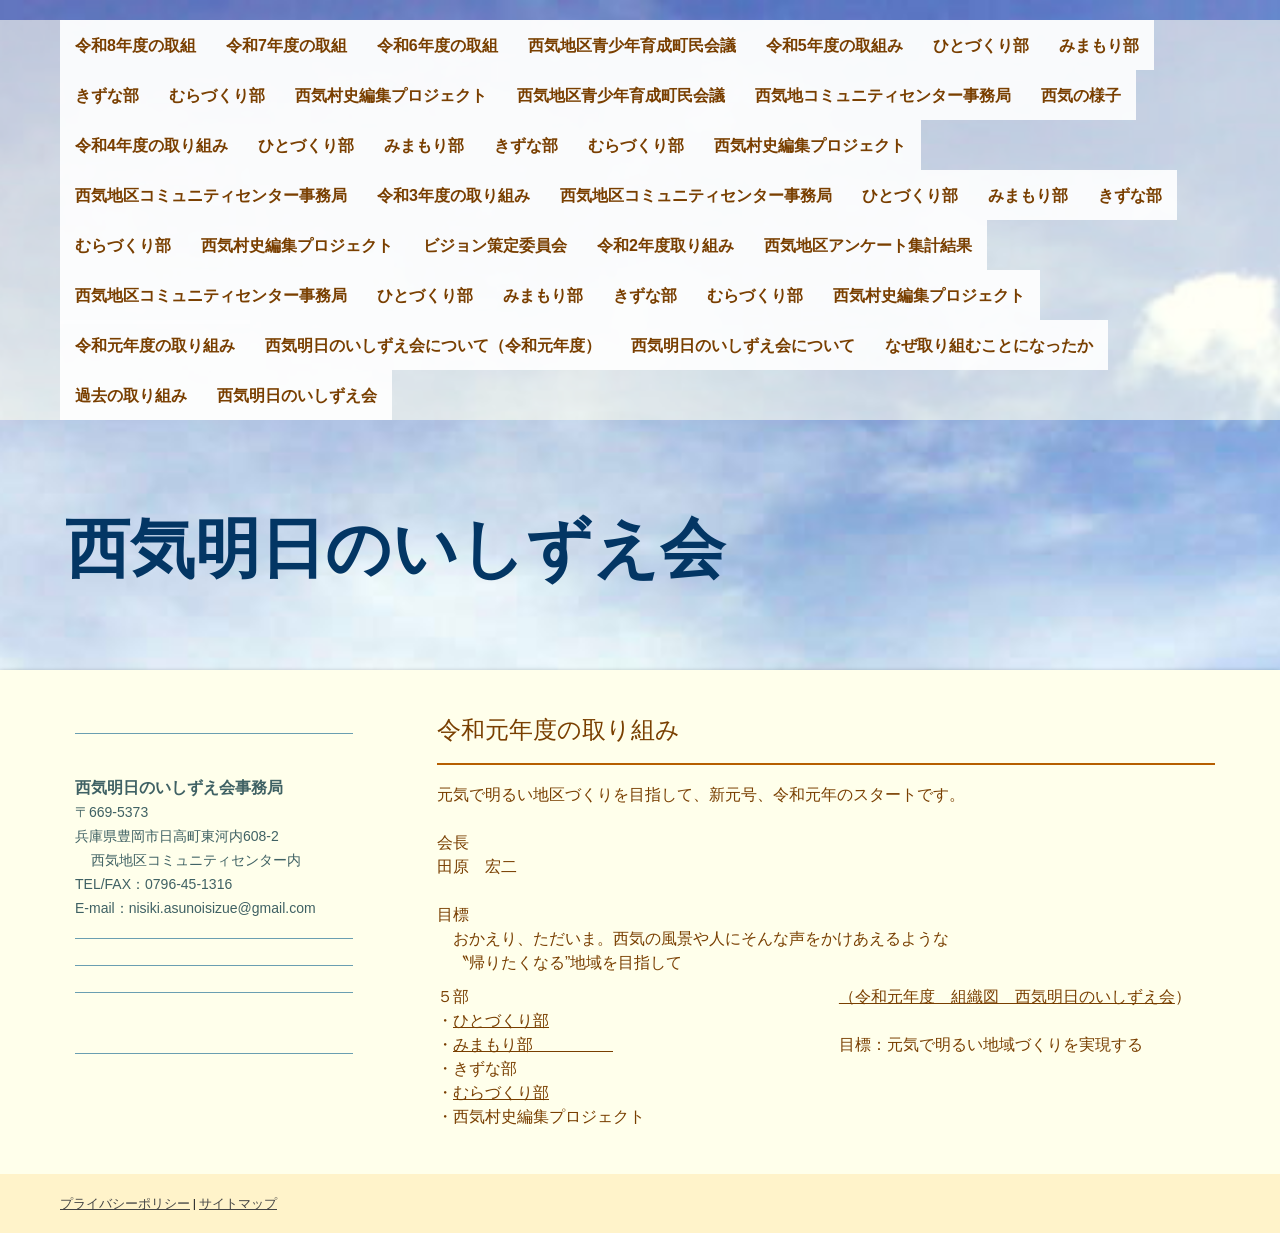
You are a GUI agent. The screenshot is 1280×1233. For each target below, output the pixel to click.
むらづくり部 (217, 95)
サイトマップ (238, 1203)
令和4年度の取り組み (151, 145)
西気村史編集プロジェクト (391, 95)
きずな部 (107, 95)
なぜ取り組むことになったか (989, 345)
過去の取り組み (131, 395)
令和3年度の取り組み (453, 195)
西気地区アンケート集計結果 (868, 245)
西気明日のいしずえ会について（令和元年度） (433, 345)
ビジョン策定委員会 (495, 245)
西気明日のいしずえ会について (743, 345)
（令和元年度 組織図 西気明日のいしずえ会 (1007, 996)
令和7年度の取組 (286, 45)
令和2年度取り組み (665, 245)
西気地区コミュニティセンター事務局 (211, 195)
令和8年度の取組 (135, 45)
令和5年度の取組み (834, 45)
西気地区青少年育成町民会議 (632, 45)
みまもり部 (1099, 45)
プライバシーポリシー (125, 1203)
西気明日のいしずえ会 (297, 395)
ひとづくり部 (981, 45)
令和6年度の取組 (437, 45)
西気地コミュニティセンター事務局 (883, 95)
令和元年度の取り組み (155, 345)
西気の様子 (1081, 95)
